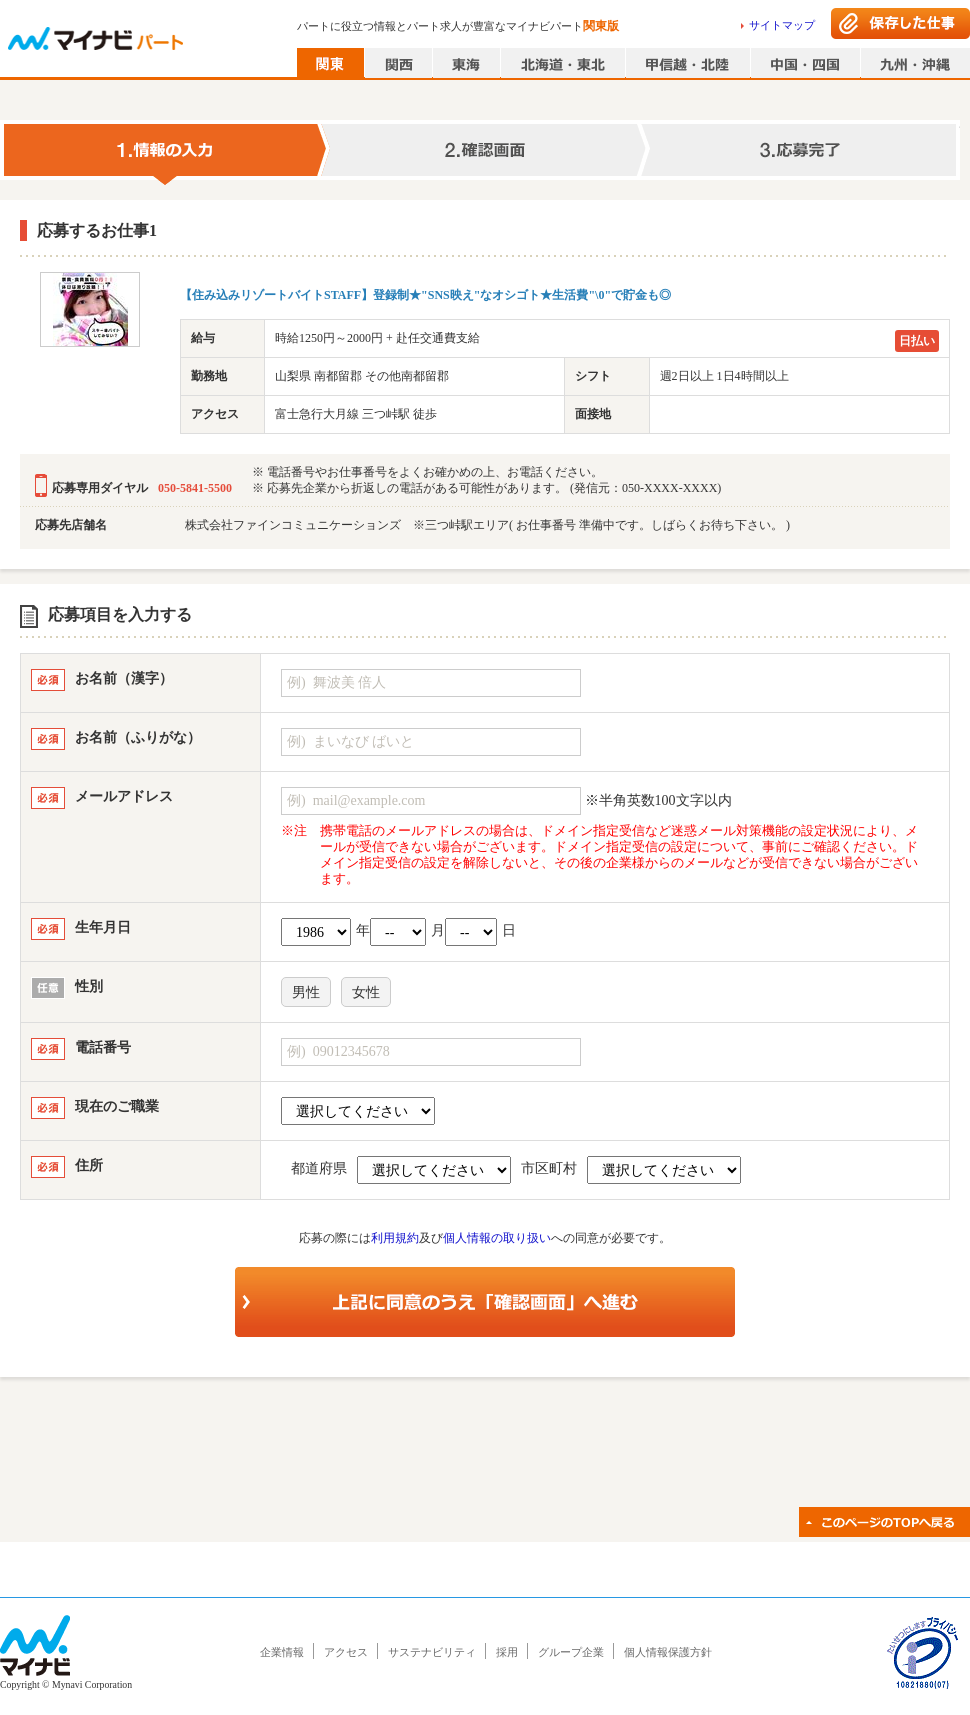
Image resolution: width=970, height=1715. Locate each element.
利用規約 (395, 1238)
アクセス (346, 1652)
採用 (507, 1652)
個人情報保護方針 (668, 1652)
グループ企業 (571, 1652)
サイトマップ (782, 25)
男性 (306, 992)
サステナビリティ (432, 1652)
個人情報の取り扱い (497, 1238)
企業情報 (282, 1652)
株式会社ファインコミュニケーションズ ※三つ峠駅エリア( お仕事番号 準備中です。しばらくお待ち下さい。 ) (487, 525)
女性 (366, 992)
